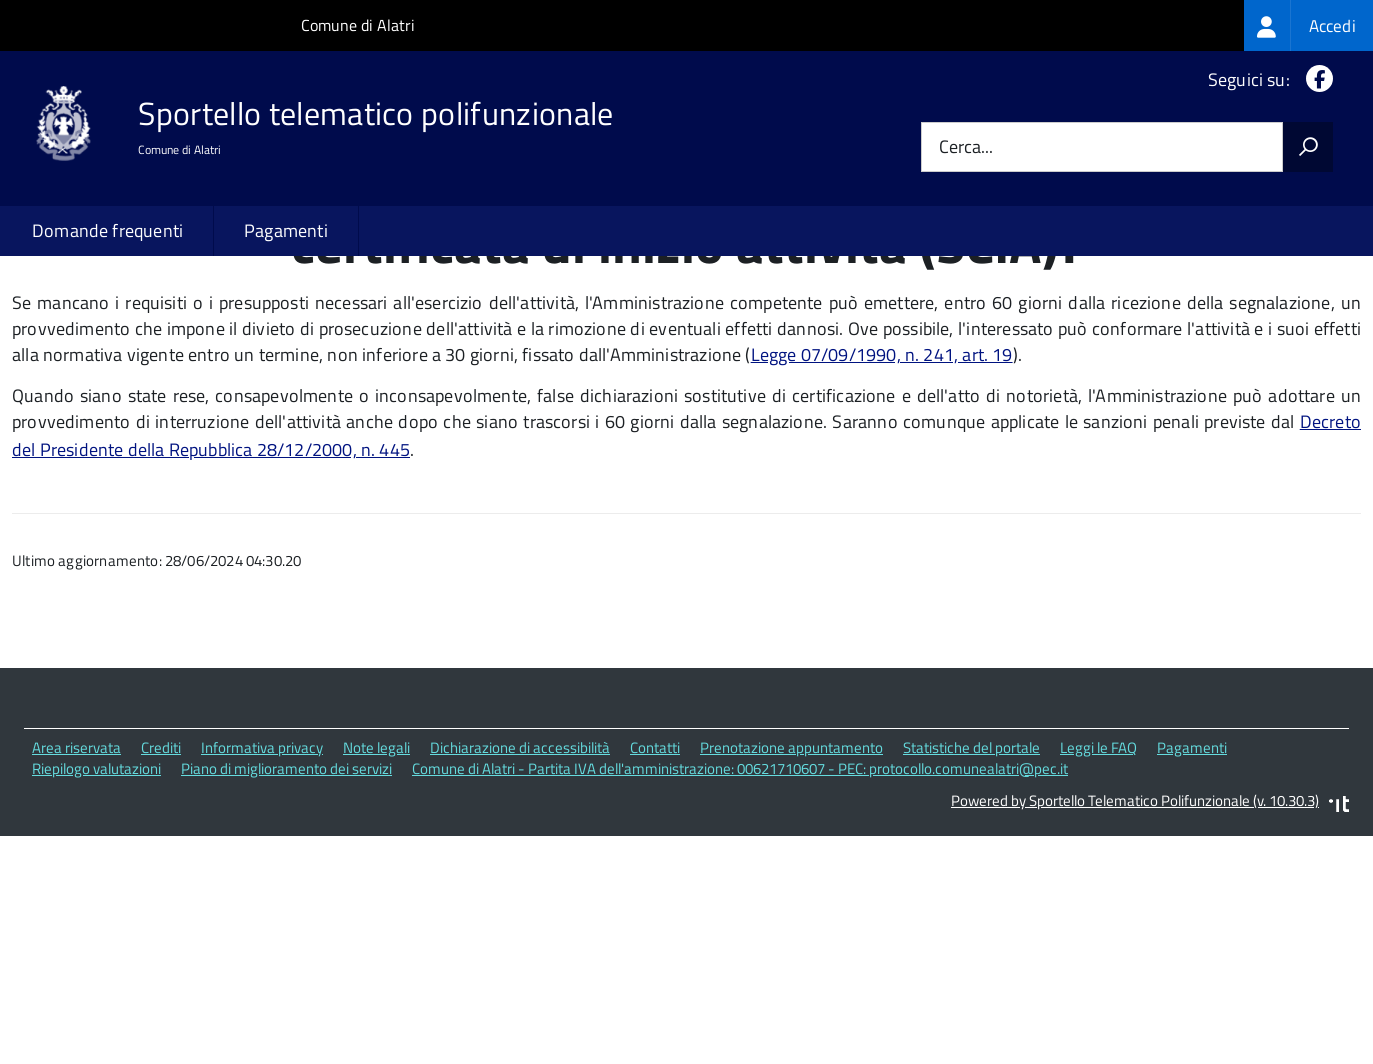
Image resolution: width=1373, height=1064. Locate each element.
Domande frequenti (107, 230)
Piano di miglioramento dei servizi (286, 903)
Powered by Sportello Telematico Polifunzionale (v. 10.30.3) (1135, 936)
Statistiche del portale (971, 883)
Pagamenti (286, 230)
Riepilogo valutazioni (96, 903)
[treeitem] (1308, 25)
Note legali (376, 883)
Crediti (161, 883)
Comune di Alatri (358, 25)
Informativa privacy (262, 883)
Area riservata (76, 883)
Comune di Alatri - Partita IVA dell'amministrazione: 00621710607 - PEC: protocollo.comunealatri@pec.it (740, 903)
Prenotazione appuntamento (791, 883)
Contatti (655, 883)
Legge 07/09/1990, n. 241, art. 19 (882, 489)
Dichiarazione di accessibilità (520, 883)
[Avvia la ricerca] (1308, 147)
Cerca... (966, 147)
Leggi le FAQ (1098, 883)
